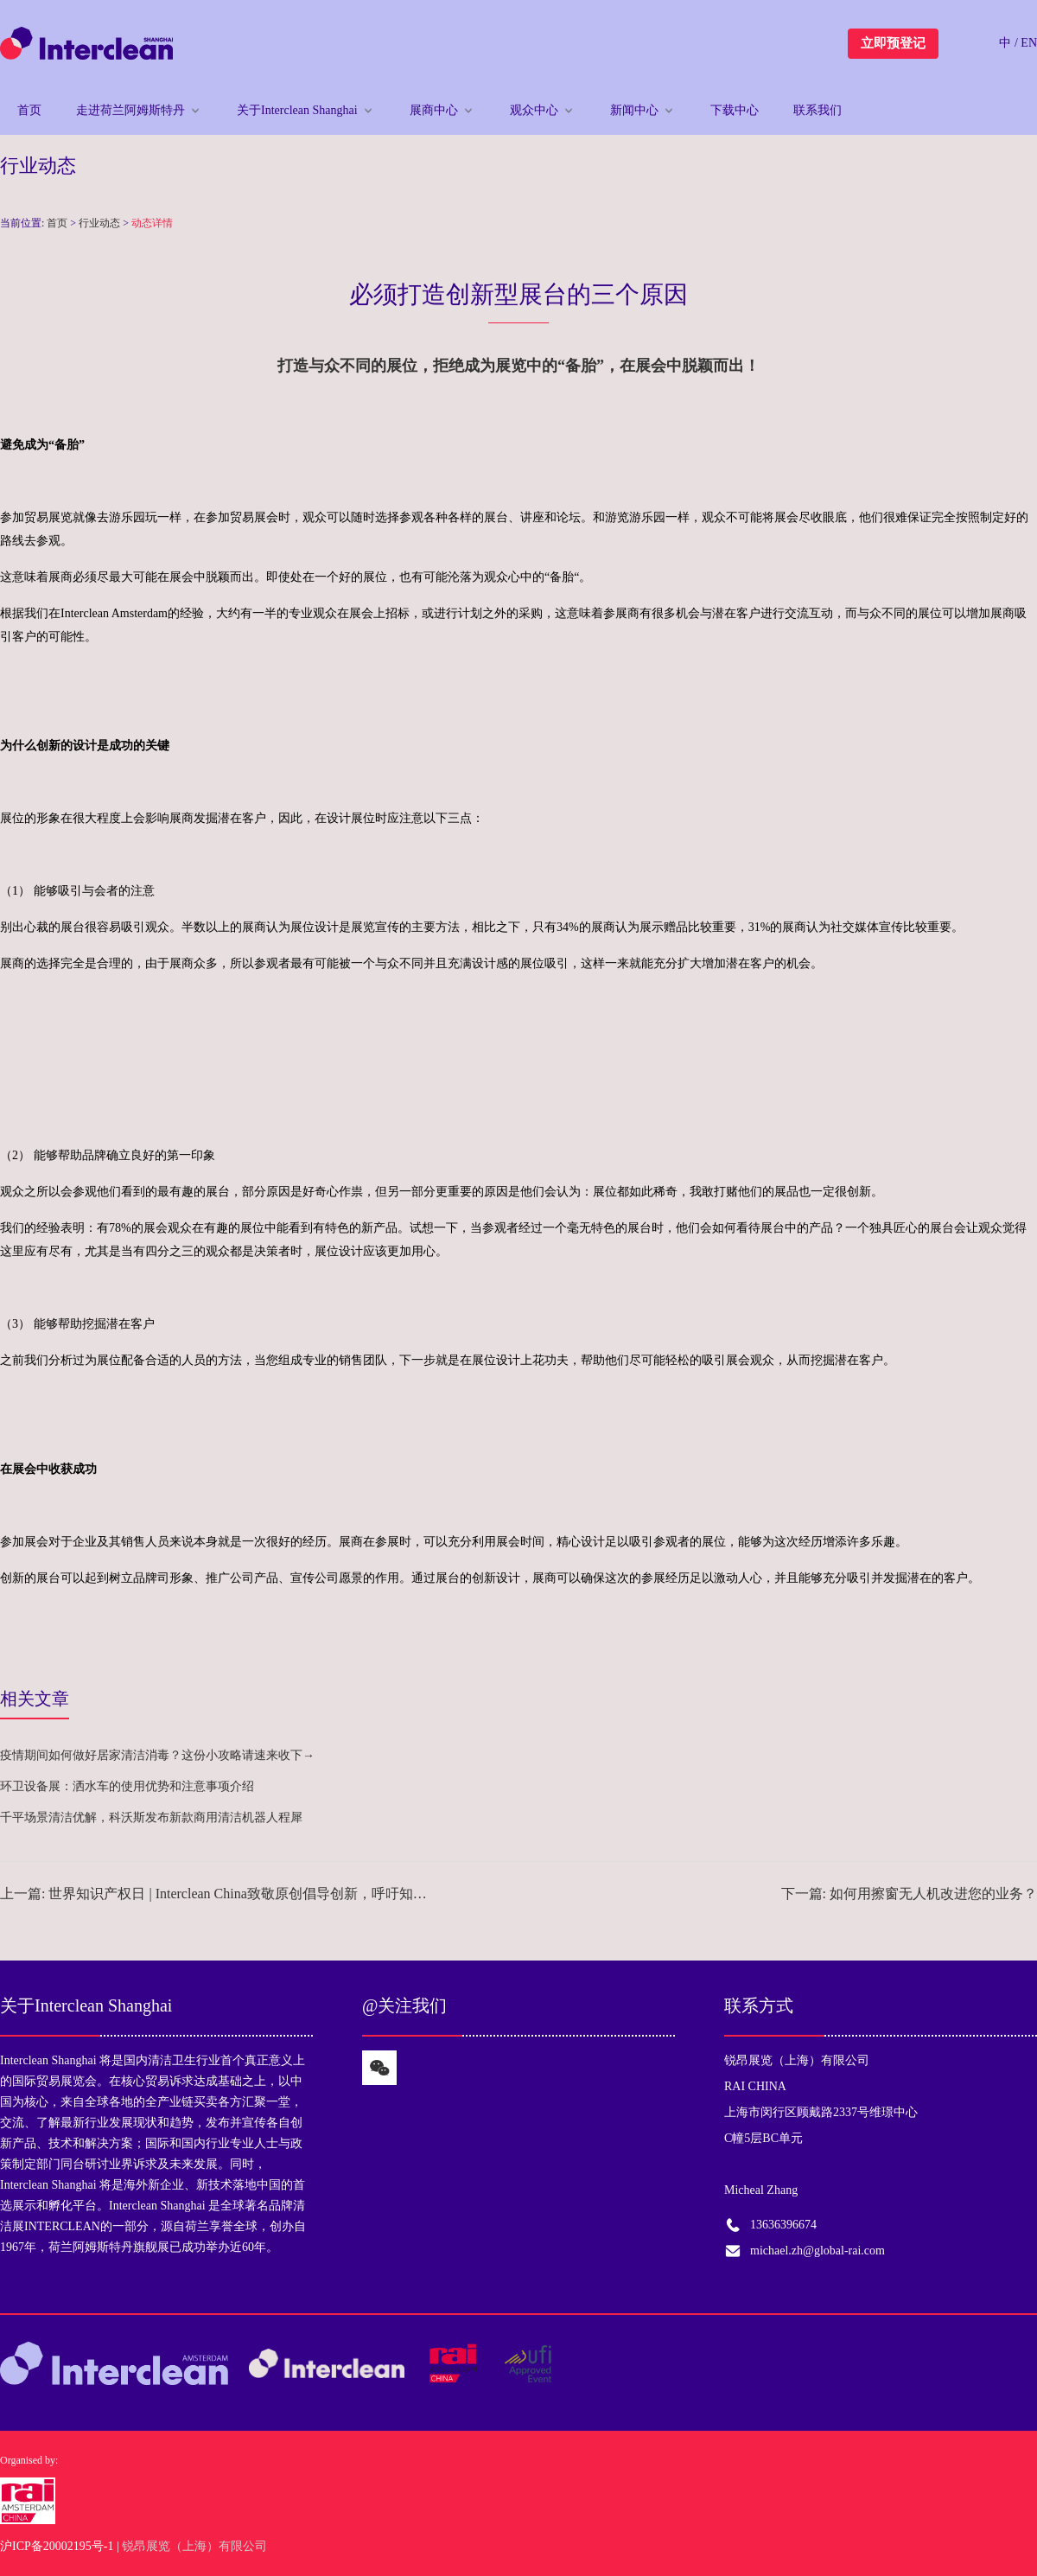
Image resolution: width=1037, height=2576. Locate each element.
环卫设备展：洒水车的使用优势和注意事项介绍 (127, 1786)
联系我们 (817, 110)
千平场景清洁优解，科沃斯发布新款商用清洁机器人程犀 (151, 1817)
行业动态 (99, 223)
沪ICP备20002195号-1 (56, 2546)
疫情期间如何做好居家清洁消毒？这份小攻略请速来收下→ (157, 1755)
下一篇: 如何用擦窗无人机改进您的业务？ (909, 1893)
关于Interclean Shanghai (297, 110)
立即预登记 (893, 43)
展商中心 (434, 110)
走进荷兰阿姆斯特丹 (130, 110)
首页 (29, 110)
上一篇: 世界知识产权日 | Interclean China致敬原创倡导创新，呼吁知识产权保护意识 (216, 1893)
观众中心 (534, 110)
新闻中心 (634, 110)
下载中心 (734, 110)
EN (1029, 42)
